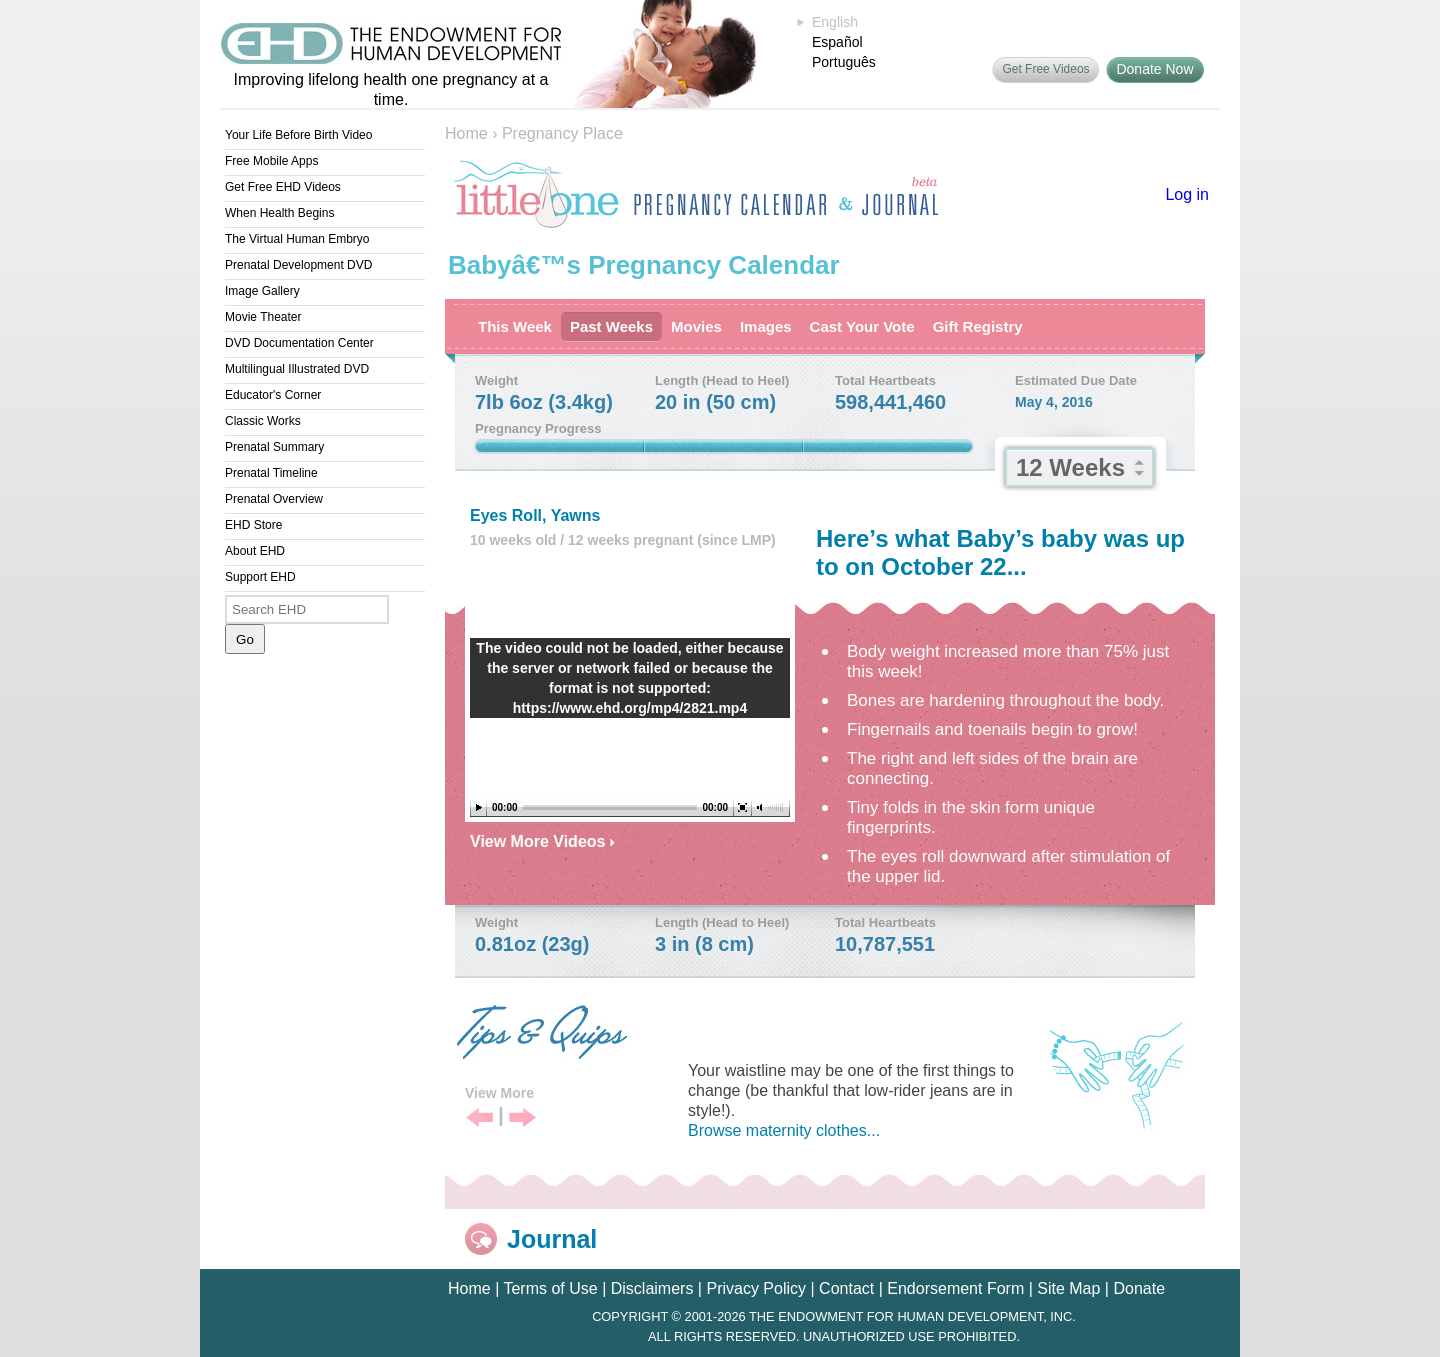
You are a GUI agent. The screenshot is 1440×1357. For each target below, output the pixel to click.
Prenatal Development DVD (298, 265)
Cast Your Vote (862, 326)
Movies (696, 326)
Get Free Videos (1045, 69)
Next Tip (522, 1118)
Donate (1139, 1288)
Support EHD (260, 577)
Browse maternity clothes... (784, 1130)
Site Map (1068, 1288)
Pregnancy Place (562, 133)
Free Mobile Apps (271, 161)
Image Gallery (262, 291)
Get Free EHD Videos (283, 187)
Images (766, 326)
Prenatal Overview (274, 499)
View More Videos (542, 841)
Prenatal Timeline (271, 473)
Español (837, 42)
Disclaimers (652, 1288)
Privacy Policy (756, 1288)
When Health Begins (279, 213)
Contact (846, 1288)
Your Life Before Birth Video (298, 135)
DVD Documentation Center (299, 343)
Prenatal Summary (274, 447)
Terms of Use (550, 1288)
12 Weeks (1070, 467)
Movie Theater (263, 317)
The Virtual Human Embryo (297, 239)
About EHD (255, 551)
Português (844, 62)
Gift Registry (978, 326)
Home (466, 133)
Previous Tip (479, 1118)
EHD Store (253, 525)
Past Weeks (611, 326)
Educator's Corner (273, 395)
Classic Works (263, 421)
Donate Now (1154, 69)
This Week (515, 326)
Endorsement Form (955, 1288)
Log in (1187, 194)
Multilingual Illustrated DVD (297, 369)
